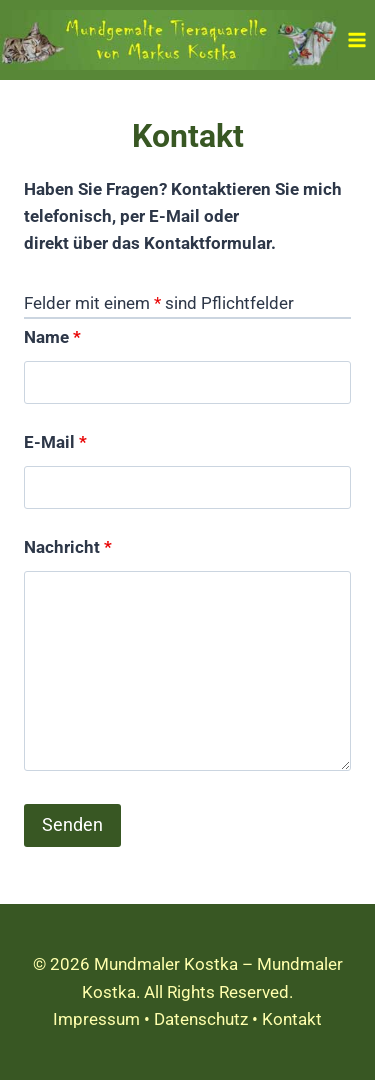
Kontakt (292, 1019)
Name (52, 337)
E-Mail (55, 442)
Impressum (96, 1019)
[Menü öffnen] (356, 39)
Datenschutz (201, 1019)
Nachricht (68, 547)
